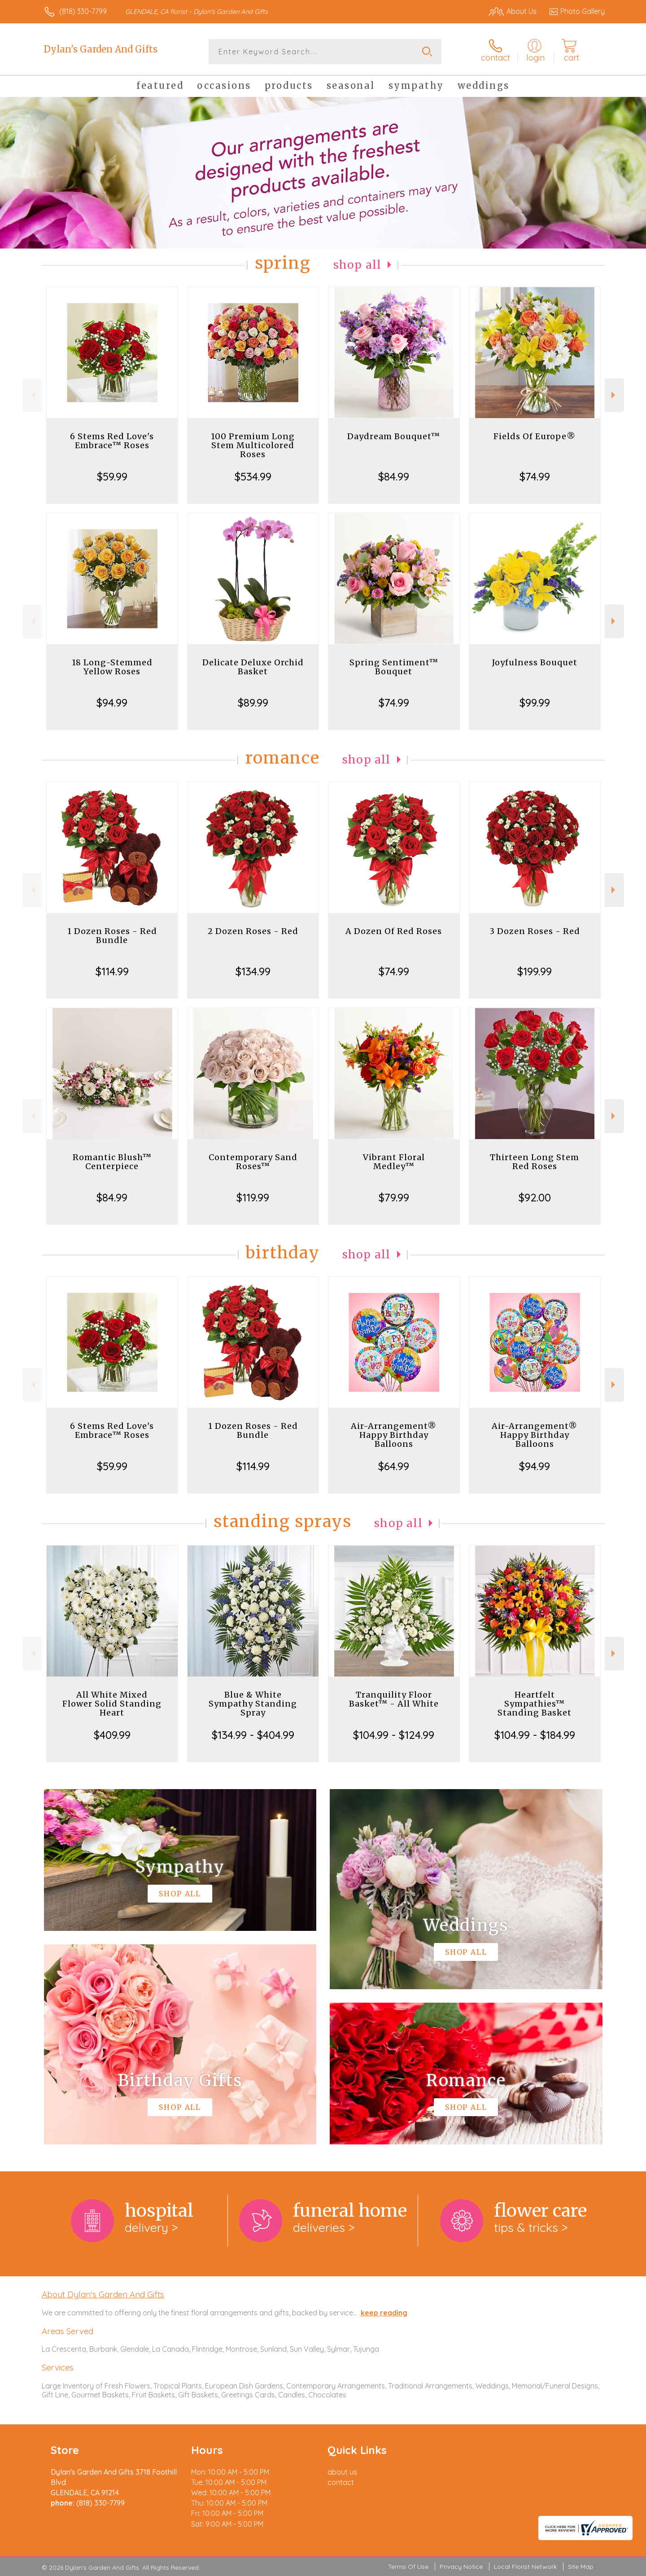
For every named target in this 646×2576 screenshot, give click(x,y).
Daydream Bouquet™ (393, 436)
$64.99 (393, 1466)
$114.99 (112, 971)
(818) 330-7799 (83, 11)
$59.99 (112, 476)
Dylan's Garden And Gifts (100, 49)
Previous (32, 395)
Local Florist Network (525, 2567)
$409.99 (112, 1735)
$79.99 (394, 1197)
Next (614, 395)
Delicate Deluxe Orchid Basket (253, 667)
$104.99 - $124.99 (393, 1735)
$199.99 (534, 971)
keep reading (384, 2312)
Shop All (357, 265)
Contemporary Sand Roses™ (253, 1161)
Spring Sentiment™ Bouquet (393, 667)
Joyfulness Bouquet (534, 662)
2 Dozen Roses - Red (253, 931)
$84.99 (393, 476)
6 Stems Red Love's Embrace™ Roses (112, 440)
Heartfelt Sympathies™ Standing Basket (535, 1704)
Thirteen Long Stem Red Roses (534, 1161)
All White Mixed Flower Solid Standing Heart (112, 1704)
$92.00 (535, 1197)
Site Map (581, 2567)
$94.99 (111, 702)
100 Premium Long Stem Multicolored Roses (253, 445)
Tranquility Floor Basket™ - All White (394, 1699)
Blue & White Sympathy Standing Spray (253, 1704)
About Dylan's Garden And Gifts (103, 2294)
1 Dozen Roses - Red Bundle (112, 935)
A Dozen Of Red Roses (393, 931)
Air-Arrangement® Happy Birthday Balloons (393, 1435)
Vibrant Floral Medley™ (394, 1161)
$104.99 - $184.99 (534, 1735)
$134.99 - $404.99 (253, 1735)
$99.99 (534, 702)
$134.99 (253, 971)
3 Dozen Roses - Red (534, 931)
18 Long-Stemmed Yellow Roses (112, 667)
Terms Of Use (408, 2567)
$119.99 (252, 1197)
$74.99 (534, 476)
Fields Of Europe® (534, 436)
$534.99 (253, 476)
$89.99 (253, 702)
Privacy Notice (461, 2567)
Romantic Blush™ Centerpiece (112, 1161)
